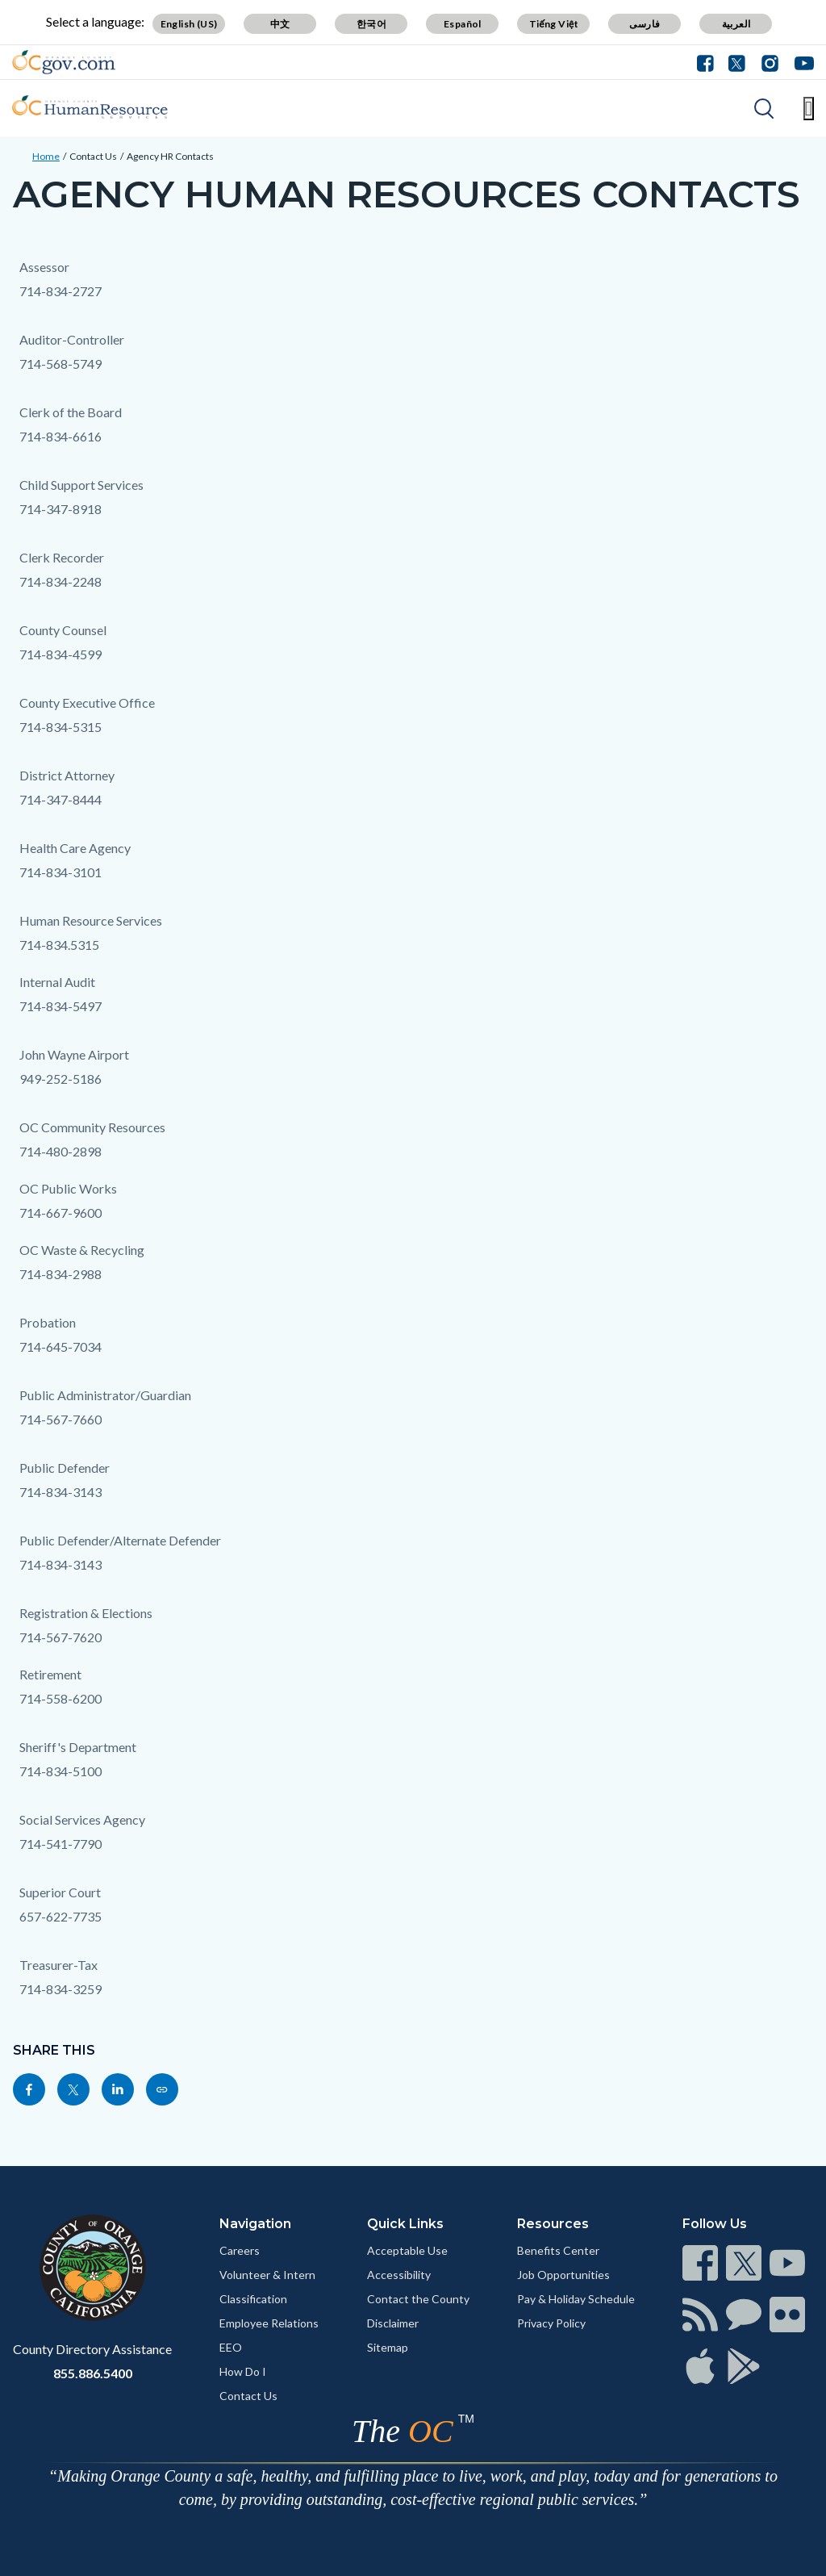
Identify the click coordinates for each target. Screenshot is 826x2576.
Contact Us (93, 156)
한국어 (371, 24)
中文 (280, 24)
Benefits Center (558, 2250)
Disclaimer (393, 2323)
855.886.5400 (92, 2373)
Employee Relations (269, 2323)
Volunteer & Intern (267, 2274)
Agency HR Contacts (170, 156)
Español (463, 24)
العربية (736, 24)
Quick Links (405, 2223)
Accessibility (399, 2274)
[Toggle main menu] (808, 108)
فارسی (644, 24)
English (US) (189, 24)
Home (46, 156)
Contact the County (418, 2299)
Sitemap (387, 2347)
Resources (553, 2223)
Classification (253, 2299)
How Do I (242, 2371)
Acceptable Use (407, 2250)
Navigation (255, 2223)
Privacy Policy (551, 2323)
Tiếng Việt (554, 24)
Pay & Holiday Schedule (576, 2299)
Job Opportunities (563, 2274)
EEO (230, 2347)
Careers (239, 2250)
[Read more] (63, 62)
